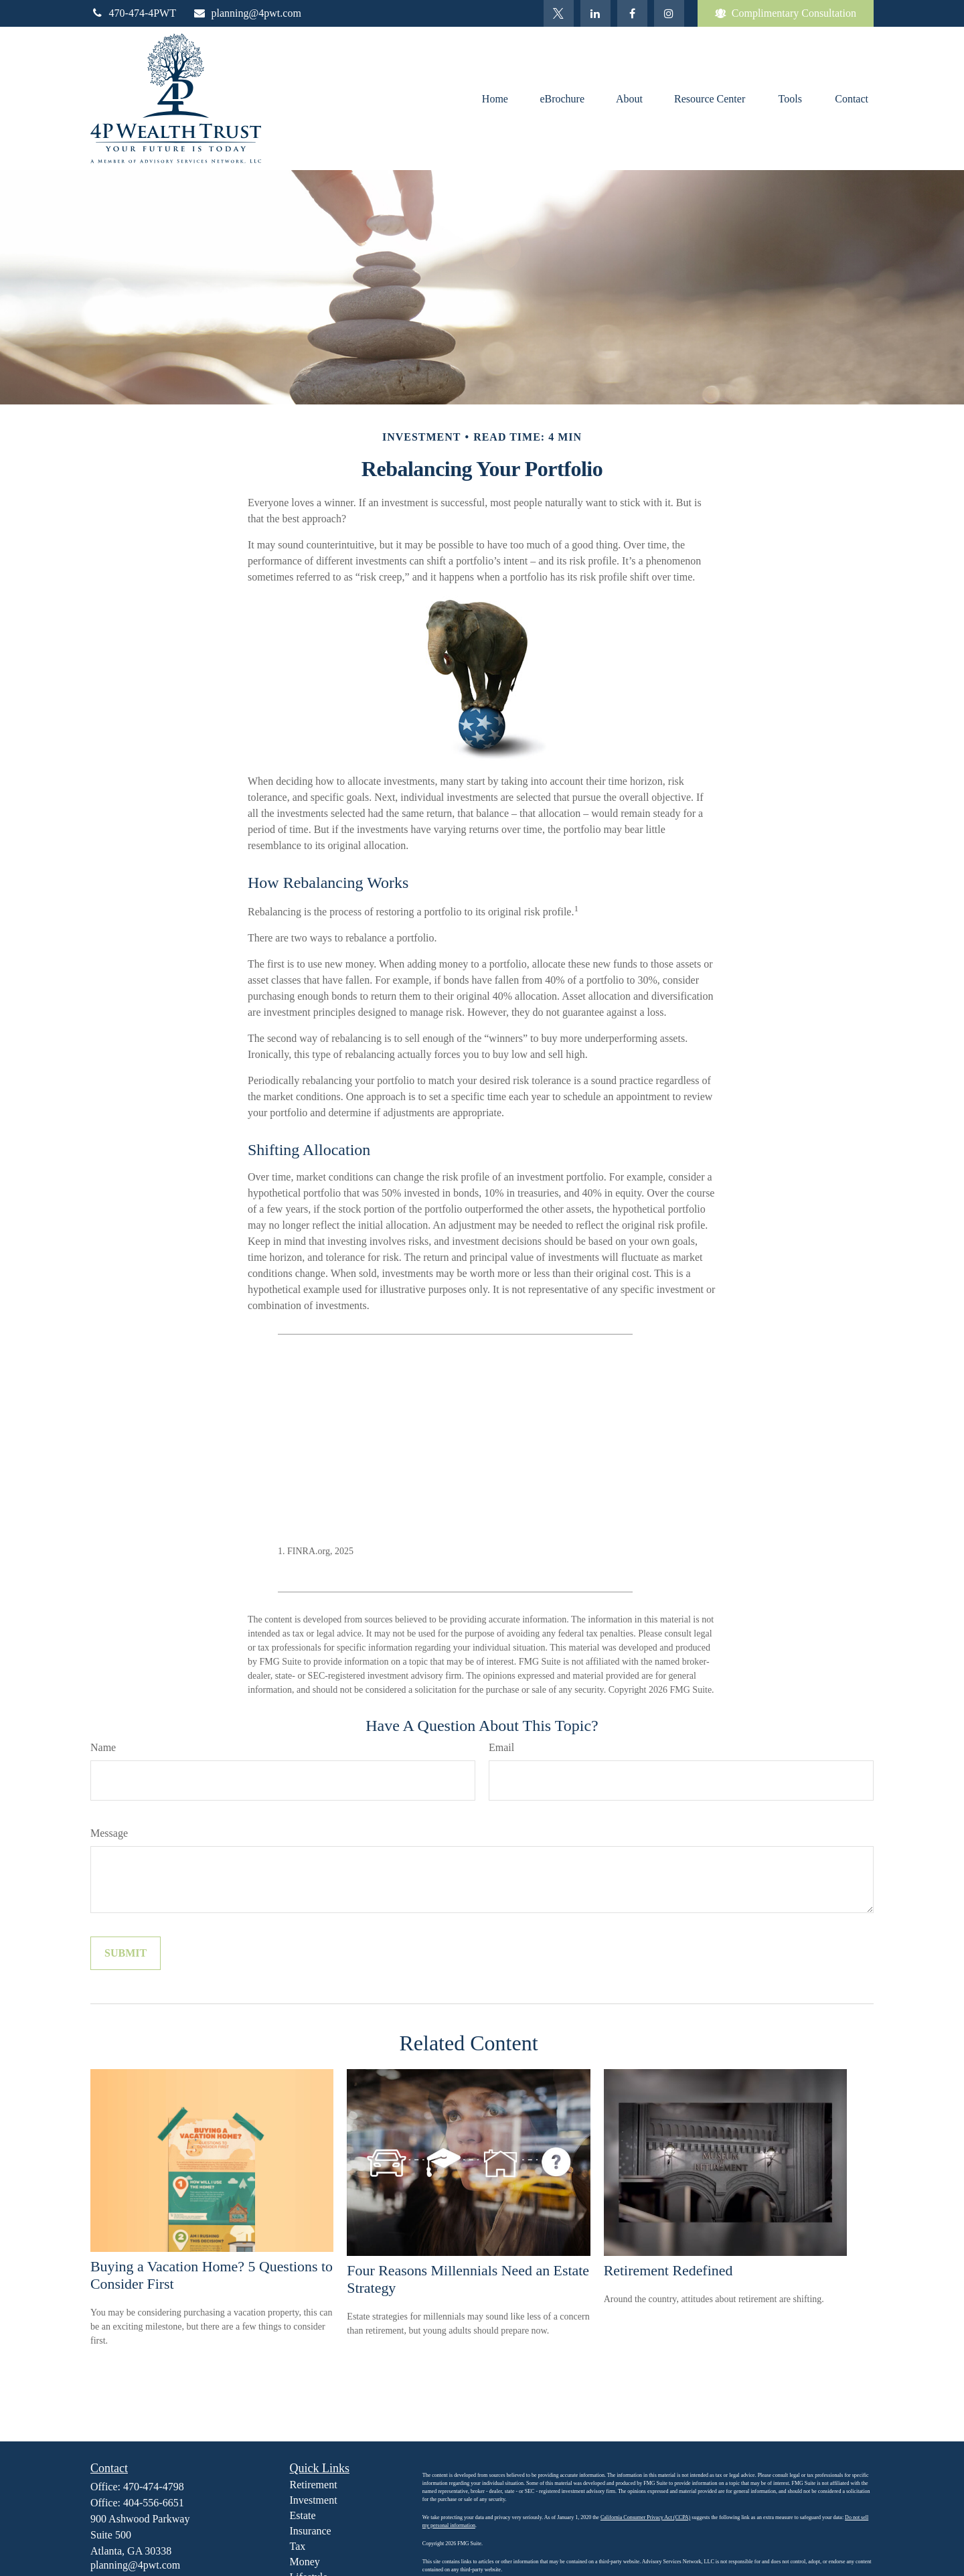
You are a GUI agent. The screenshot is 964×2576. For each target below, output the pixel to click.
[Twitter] (559, 13)
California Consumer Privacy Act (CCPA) (645, 2517)
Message (109, 1833)
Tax (298, 2546)
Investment (313, 2500)
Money (305, 2561)
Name (103, 1747)
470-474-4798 (153, 2486)
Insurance (310, 2530)
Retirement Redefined (668, 2270)
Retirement (313, 2484)
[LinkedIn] (595, 13)
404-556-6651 (153, 2502)
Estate (303, 2515)
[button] (494, 98)
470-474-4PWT (133, 13)
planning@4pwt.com (247, 13)
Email (501, 1747)
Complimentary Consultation (785, 13)
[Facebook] (632, 13)
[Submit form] (125, 1953)
